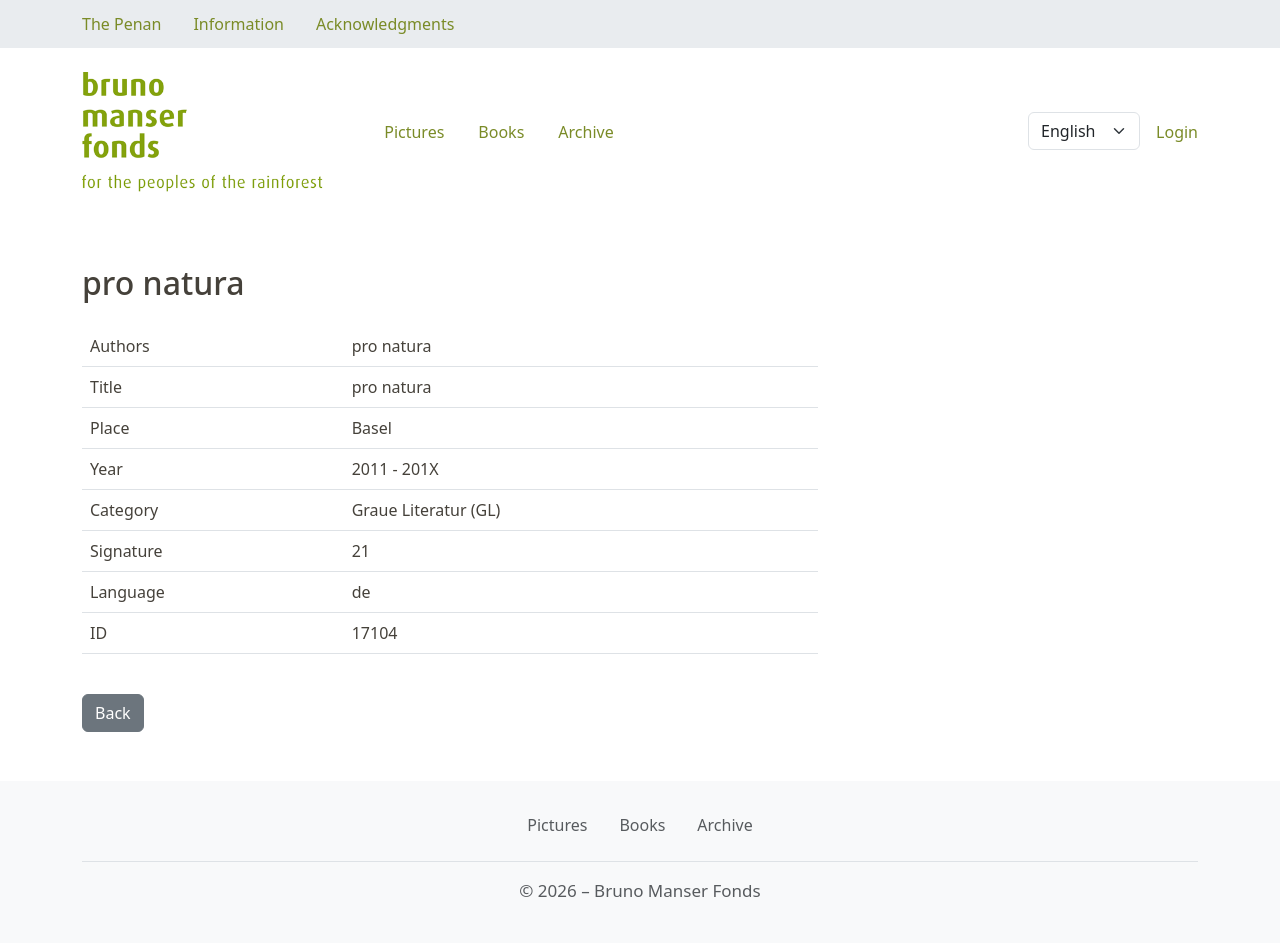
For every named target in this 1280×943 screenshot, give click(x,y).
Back (113, 713)
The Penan (121, 24)
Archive (585, 132)
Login (1177, 132)
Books (501, 132)
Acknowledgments (385, 24)
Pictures (414, 132)
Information (238, 24)
